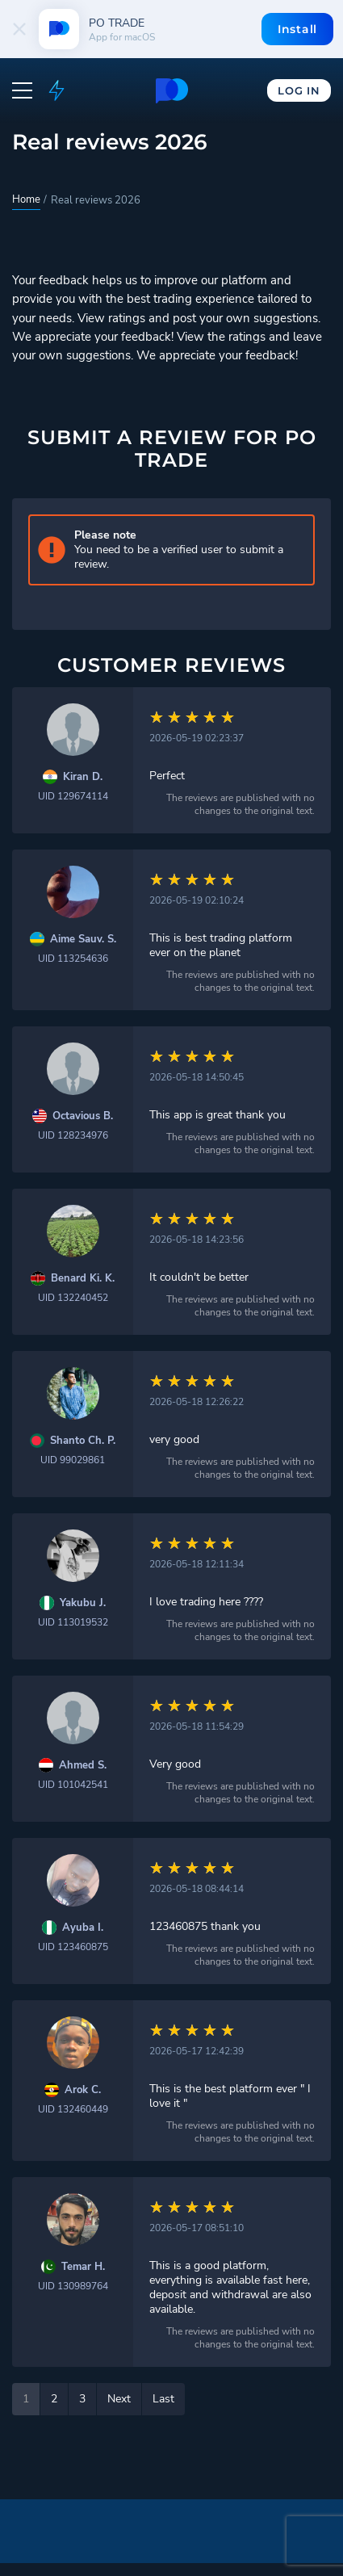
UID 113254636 (73, 958)
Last (163, 2398)
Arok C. (83, 2090)
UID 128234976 (73, 1135)
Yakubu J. (83, 1603)
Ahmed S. (83, 1766)
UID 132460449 (73, 2109)
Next (119, 2398)
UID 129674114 (73, 796)
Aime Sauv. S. (83, 939)
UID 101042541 (73, 1784)
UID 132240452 (73, 1297)
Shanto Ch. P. (82, 1441)
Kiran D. (82, 777)
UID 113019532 (73, 1622)
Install (297, 29)
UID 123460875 (73, 1946)
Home (26, 199)
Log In (299, 90)
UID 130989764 (73, 2286)
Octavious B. (82, 1116)
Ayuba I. (82, 1928)
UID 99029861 (72, 1460)
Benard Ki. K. (83, 1279)
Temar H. (83, 2267)
